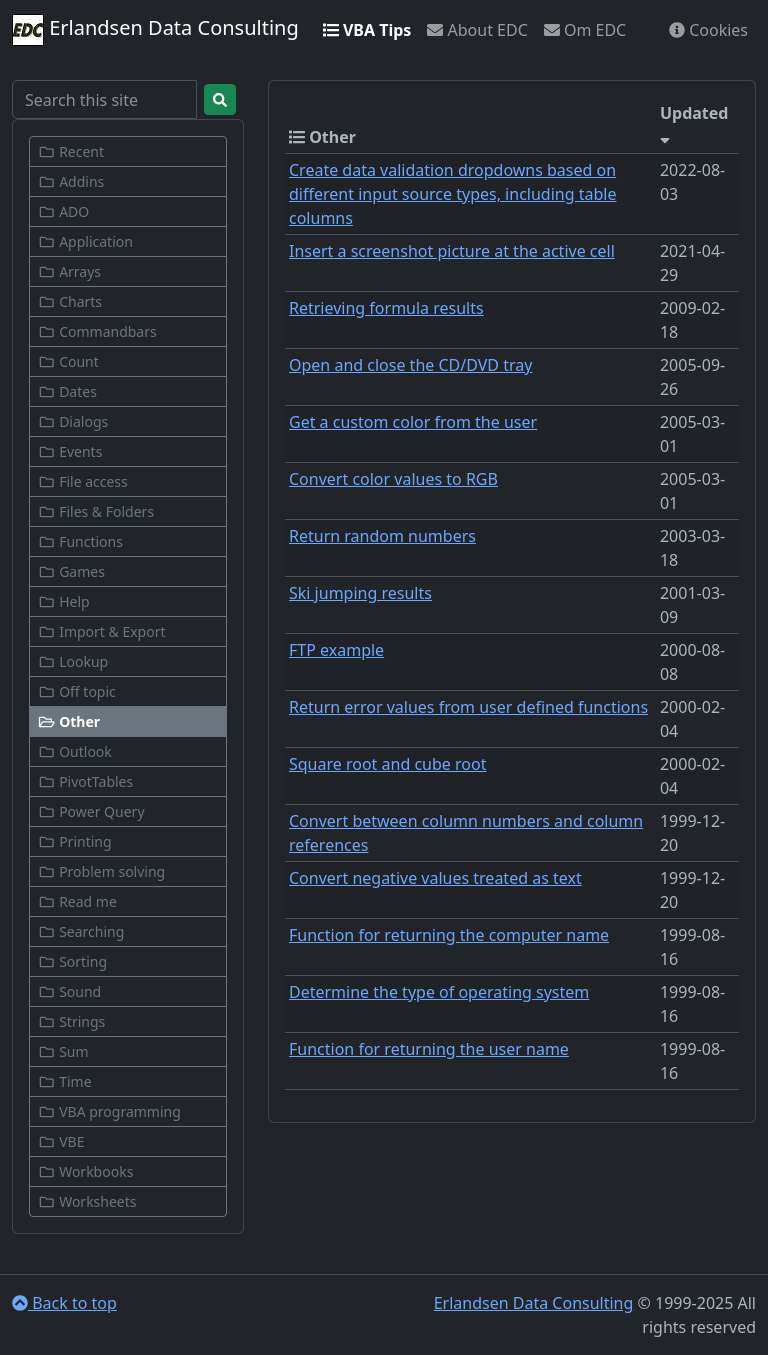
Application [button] (85, 241)
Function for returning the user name (429, 1049)
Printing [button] (75, 841)
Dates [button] (67, 391)
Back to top (64, 1303)
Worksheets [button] (87, 1201)
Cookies (708, 30)
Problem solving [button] (101, 871)
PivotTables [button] (85, 781)
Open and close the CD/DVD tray (410, 365)
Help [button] (64, 601)
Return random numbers (382, 536)
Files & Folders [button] (96, 511)
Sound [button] (69, 991)
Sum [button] (63, 1051)
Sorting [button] (72, 961)
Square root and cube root (387, 764)
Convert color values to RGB (393, 479)
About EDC (477, 30)
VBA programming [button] (109, 1111)
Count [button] (68, 361)
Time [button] (65, 1081)
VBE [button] (61, 1141)
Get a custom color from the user (413, 422)
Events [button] (70, 451)
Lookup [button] (73, 661)
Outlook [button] (75, 751)
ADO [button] (63, 211)
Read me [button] (77, 901)
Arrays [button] (69, 271)
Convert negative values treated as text (435, 878)
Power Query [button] (91, 811)
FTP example (336, 650)
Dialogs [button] (73, 421)
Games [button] (71, 571)
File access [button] (83, 481)
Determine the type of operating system (439, 992)
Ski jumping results (360, 593)
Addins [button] (71, 181)
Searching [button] (81, 931)
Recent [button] (71, 151)
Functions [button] (80, 541)
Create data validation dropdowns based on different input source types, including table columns (452, 194)
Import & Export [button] (102, 631)
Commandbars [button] (97, 331)
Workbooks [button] (85, 1171)
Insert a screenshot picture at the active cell (452, 251)
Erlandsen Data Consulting (155, 30)
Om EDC (585, 30)
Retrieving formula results (386, 308)
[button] (128, 721)
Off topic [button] (77, 691)
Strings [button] (71, 1021)
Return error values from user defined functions (468, 707)
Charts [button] (70, 301)
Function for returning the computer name (449, 935)
